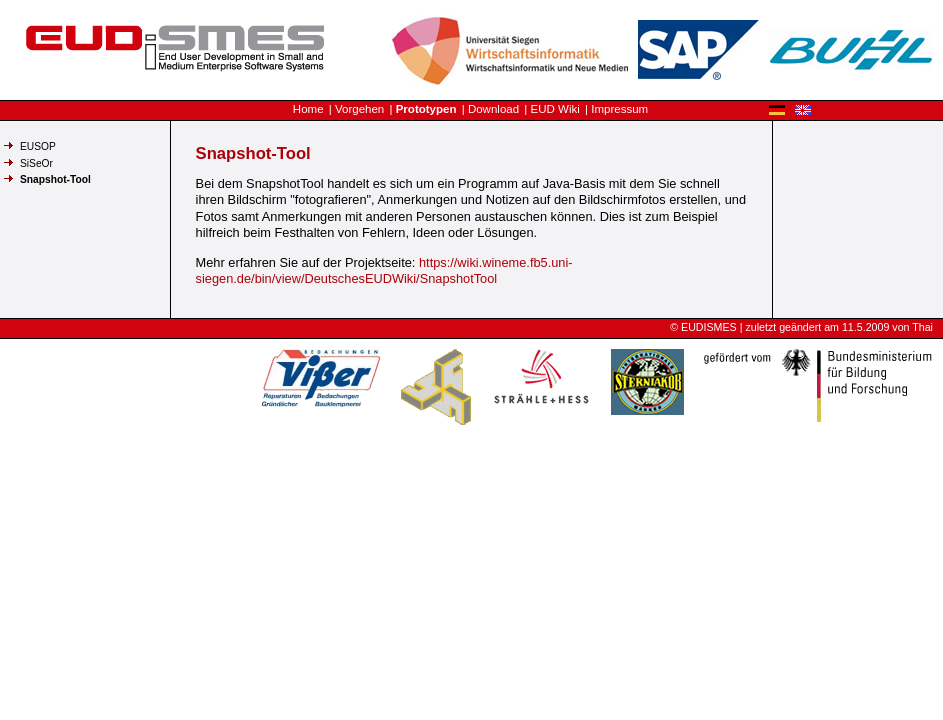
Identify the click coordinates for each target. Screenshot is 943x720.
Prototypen (426, 109)
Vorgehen (359, 109)
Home (308, 109)
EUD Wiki (555, 109)
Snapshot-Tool (55, 179)
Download (493, 109)
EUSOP (38, 146)
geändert (800, 327)
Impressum (619, 109)
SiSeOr (36, 163)
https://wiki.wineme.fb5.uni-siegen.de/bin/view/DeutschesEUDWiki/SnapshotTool (384, 271)
